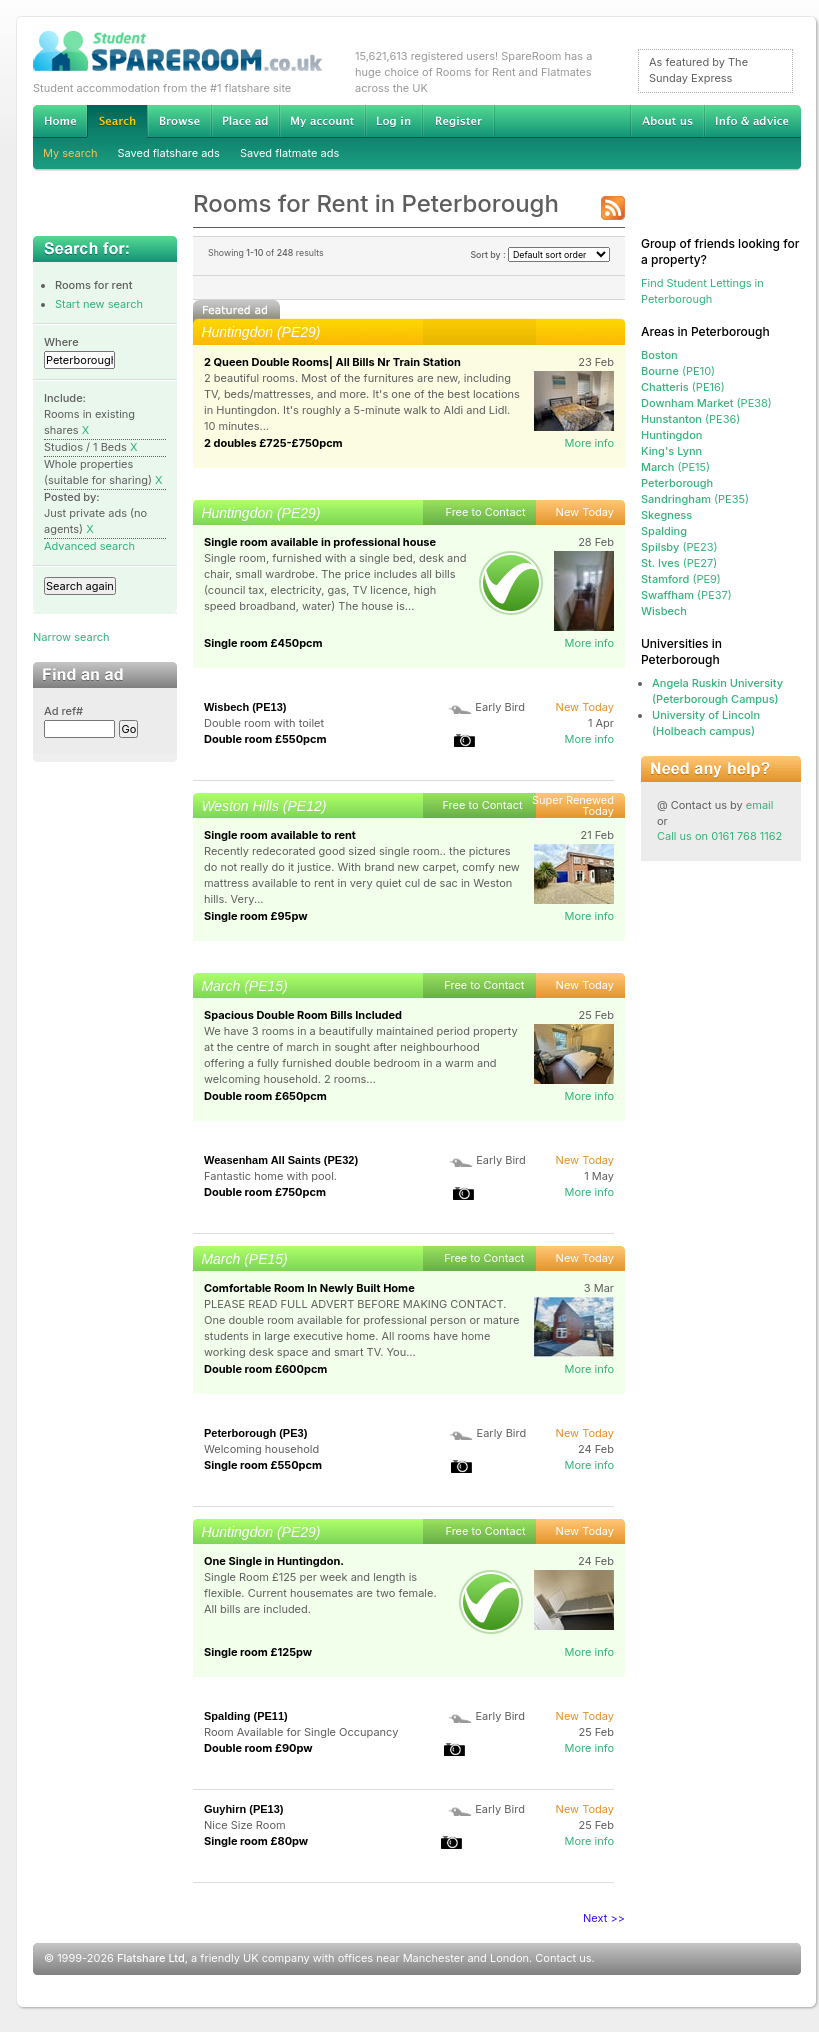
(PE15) (675, 467)
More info (589, 443)
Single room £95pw (256, 916)
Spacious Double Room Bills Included (303, 1015)
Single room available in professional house (320, 542)
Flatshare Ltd (151, 1958)
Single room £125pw (258, 1652)
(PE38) (706, 403)
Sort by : (540, 254)
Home (60, 121)
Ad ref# (63, 711)
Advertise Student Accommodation (245, 121)
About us (667, 121)
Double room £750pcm (265, 1192)
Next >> (604, 1918)
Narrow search (71, 637)
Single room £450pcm (263, 643)
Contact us (563, 1958)
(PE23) (679, 547)
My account (322, 121)
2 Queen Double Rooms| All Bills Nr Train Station (332, 362)
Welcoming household (261, 1449)
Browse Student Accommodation (179, 121)
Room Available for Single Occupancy (301, 1732)
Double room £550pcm (265, 739)
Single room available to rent (280, 835)
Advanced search (89, 546)
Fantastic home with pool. (270, 1176)
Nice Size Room (245, 1825)
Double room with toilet (264, 723)
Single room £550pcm (263, 1465)
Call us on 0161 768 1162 (719, 836)
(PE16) (683, 387)
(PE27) (679, 563)
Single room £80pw (256, 1841)
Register (458, 121)
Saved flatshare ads (169, 153)
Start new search (99, 304)
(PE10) (678, 371)
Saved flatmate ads (289, 153)
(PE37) (686, 595)
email (760, 805)
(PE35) (695, 499)
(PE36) (690, 419)
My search (70, 153)
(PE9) (681, 579)
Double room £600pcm (265, 1369)
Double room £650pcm (265, 1096)
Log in (393, 121)
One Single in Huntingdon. (274, 1561)
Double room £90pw (258, 1748)
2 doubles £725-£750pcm (273, 443)
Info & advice (752, 121)
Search (117, 121)
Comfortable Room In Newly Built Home (309, 1288)
